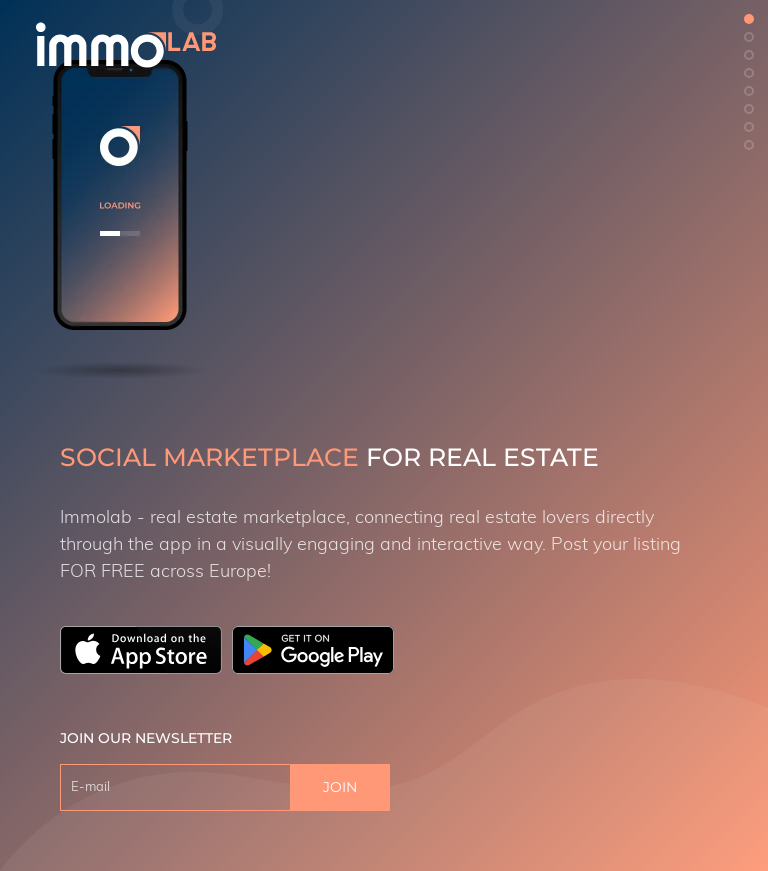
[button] (749, 19)
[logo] (126, 45)
